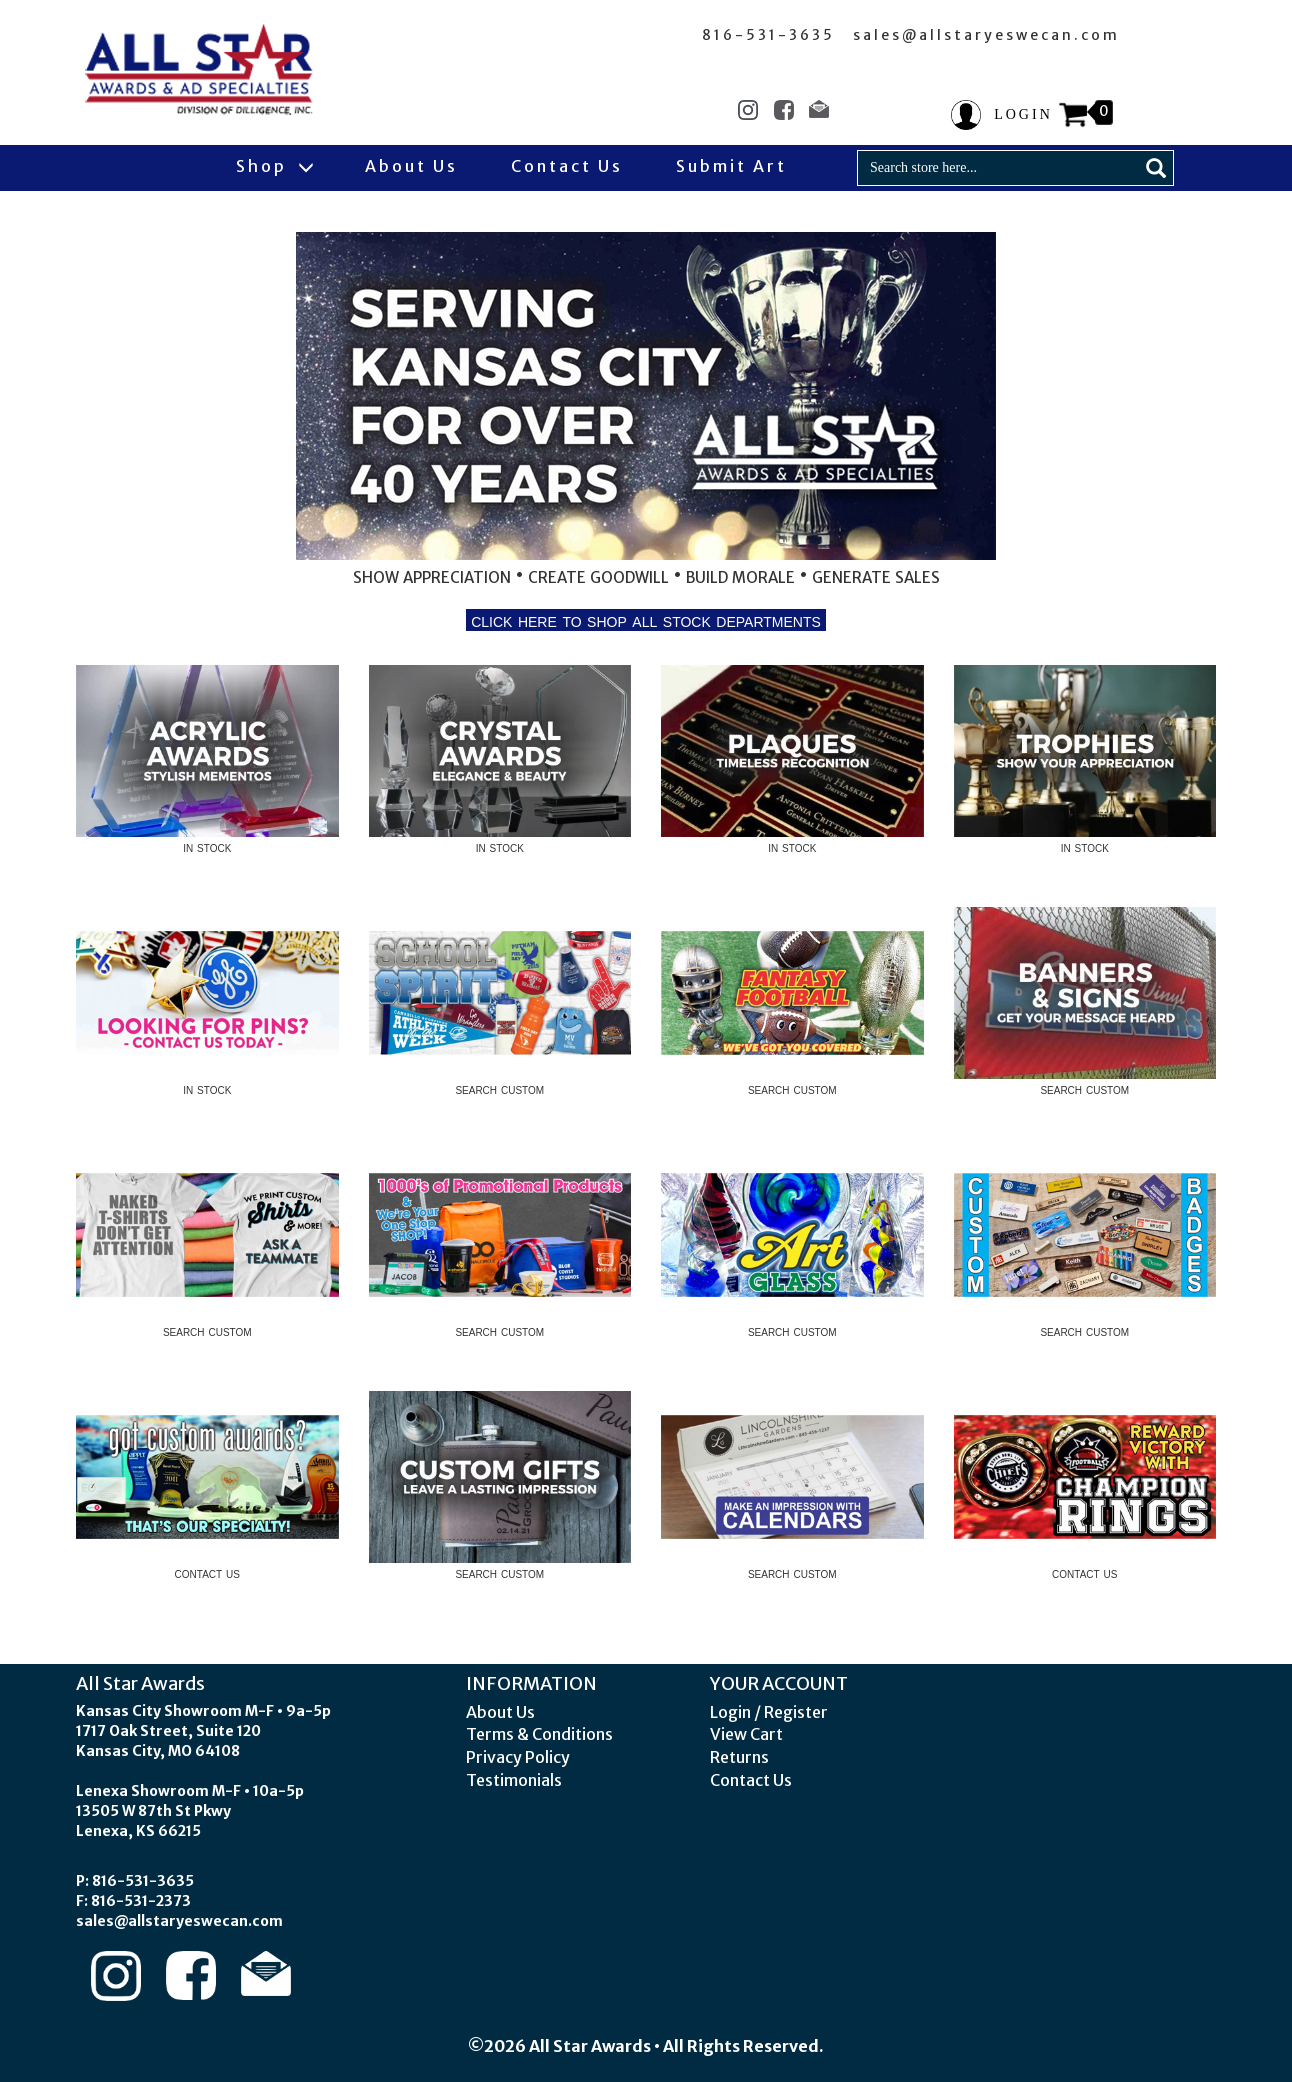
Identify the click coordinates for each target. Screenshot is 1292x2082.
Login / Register (769, 1712)
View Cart (746, 1734)
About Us (411, 166)
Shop (274, 166)
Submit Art (731, 166)
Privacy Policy (518, 1757)
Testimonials (514, 1780)
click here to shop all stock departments (646, 620)
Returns (739, 1757)
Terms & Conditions (539, 1734)
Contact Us (567, 166)
